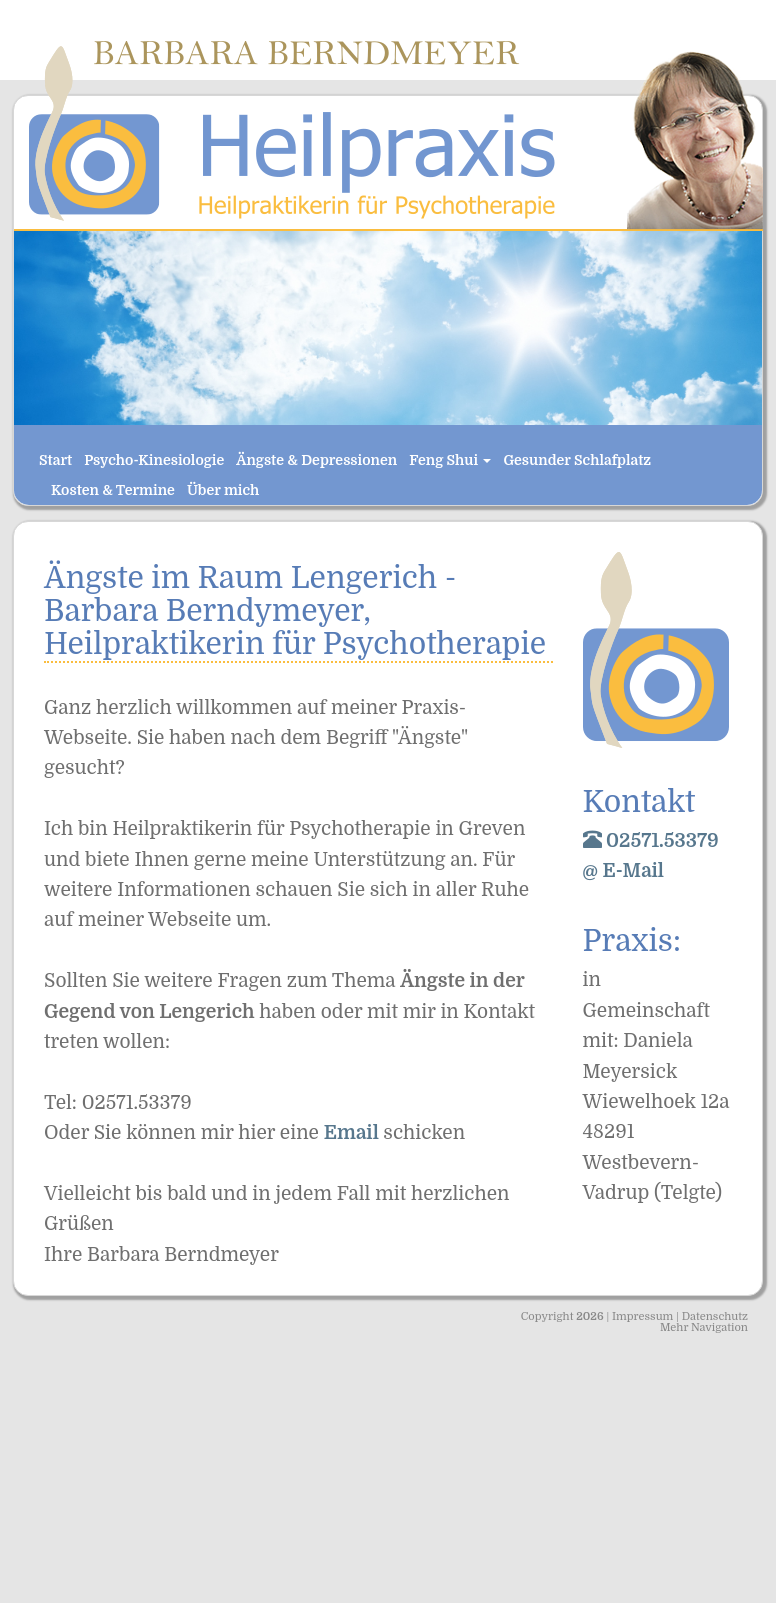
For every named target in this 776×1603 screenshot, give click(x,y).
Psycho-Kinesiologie (154, 460)
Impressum (642, 1316)
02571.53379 (651, 841)
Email (354, 1133)
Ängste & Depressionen (316, 460)
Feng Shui (450, 460)
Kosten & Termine (113, 490)
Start (55, 460)
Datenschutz (715, 1316)
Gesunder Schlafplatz (577, 460)
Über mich (223, 490)
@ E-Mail (624, 871)
